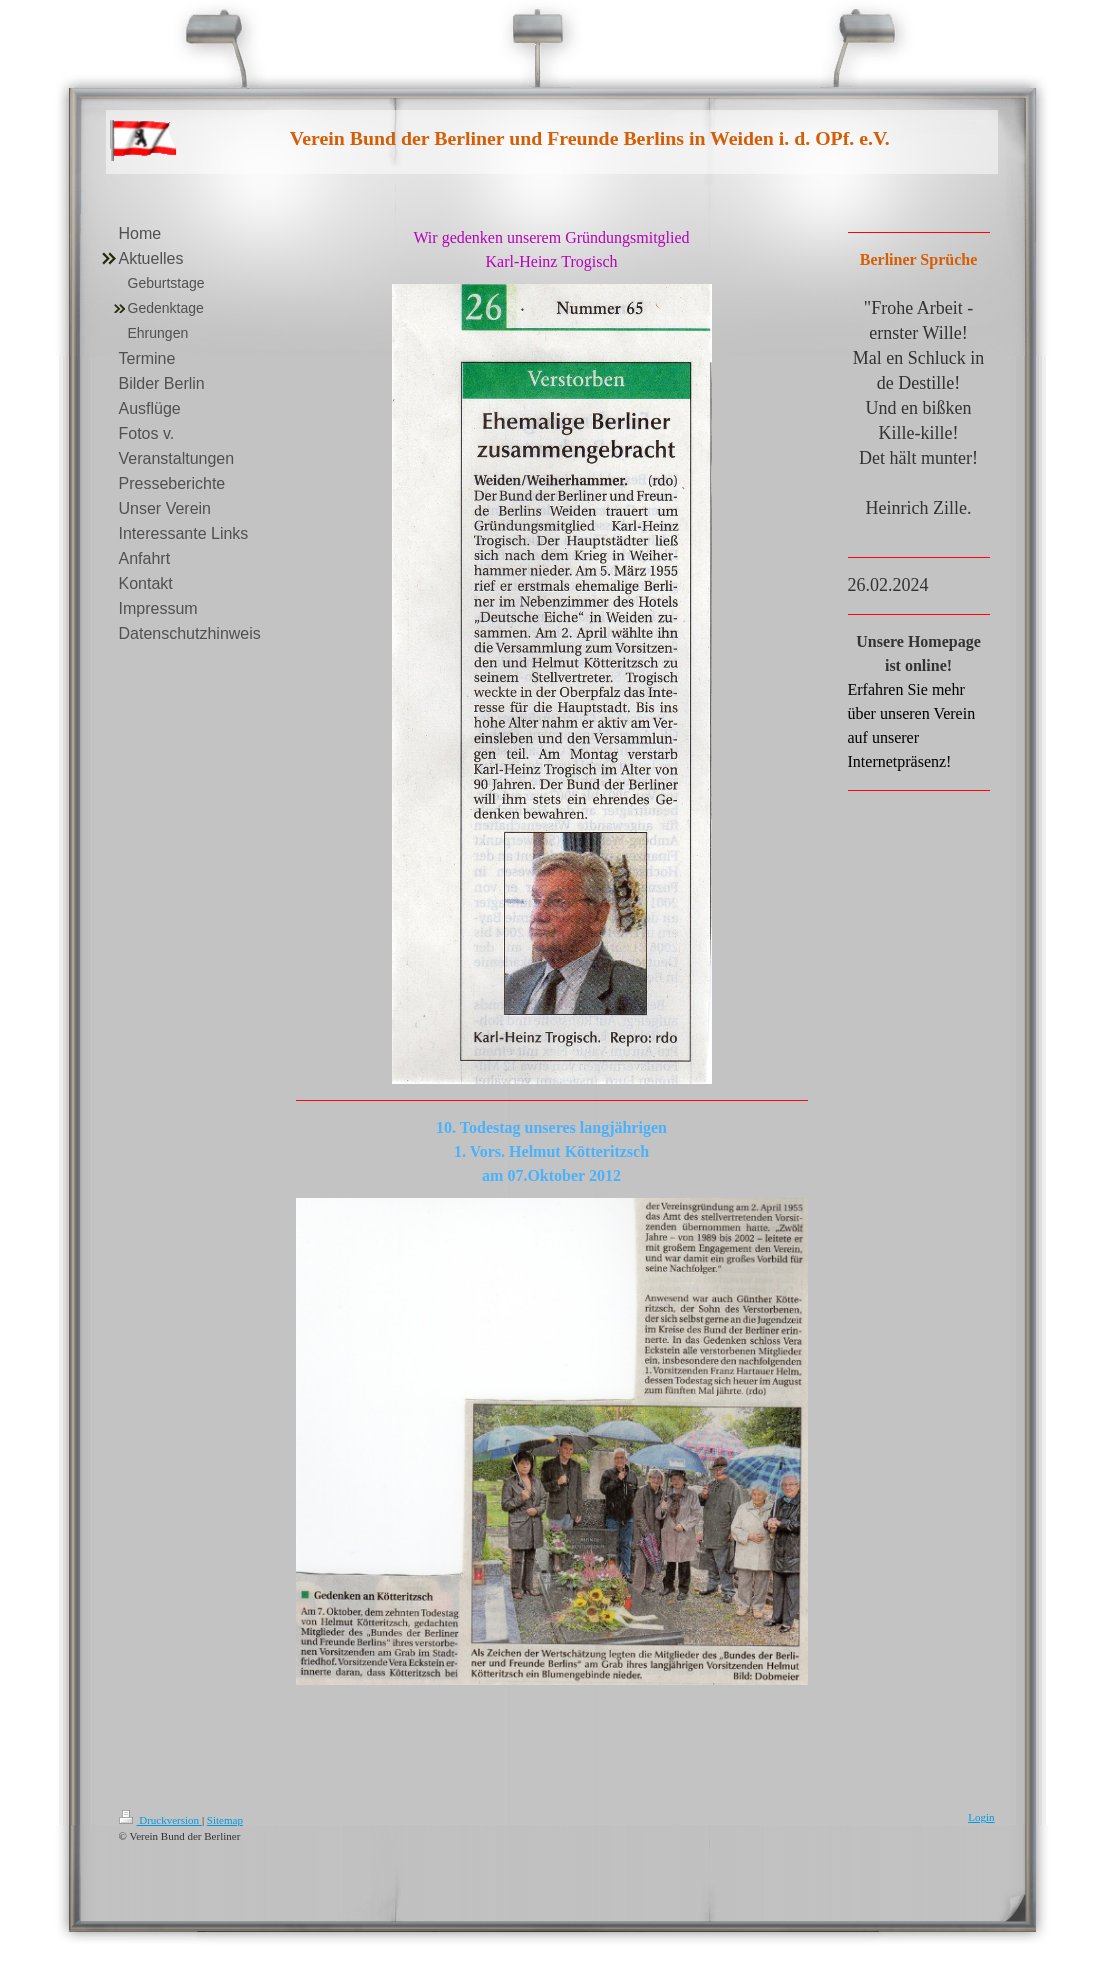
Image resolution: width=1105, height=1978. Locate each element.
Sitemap (225, 1820)
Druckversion (160, 1820)
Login (981, 1817)
